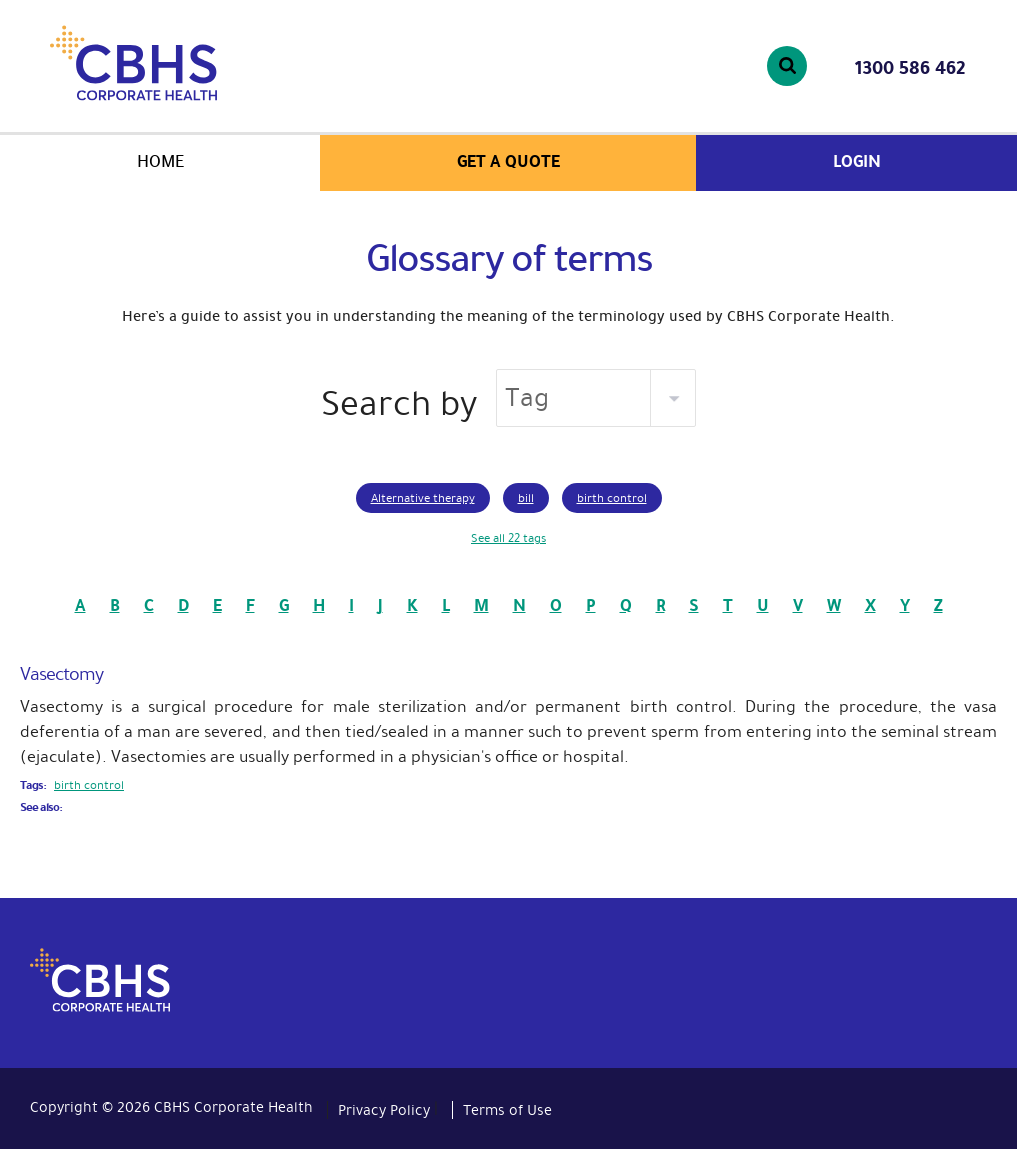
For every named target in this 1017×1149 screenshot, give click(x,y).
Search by (399, 403)
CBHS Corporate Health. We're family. (188, 63)
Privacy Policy (384, 1110)
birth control (612, 498)
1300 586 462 (910, 68)
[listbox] (596, 398)
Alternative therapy (423, 498)
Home (160, 161)
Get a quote (508, 161)
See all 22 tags (508, 538)
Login (857, 161)
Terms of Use (507, 1110)
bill (526, 498)
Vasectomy (61, 674)
